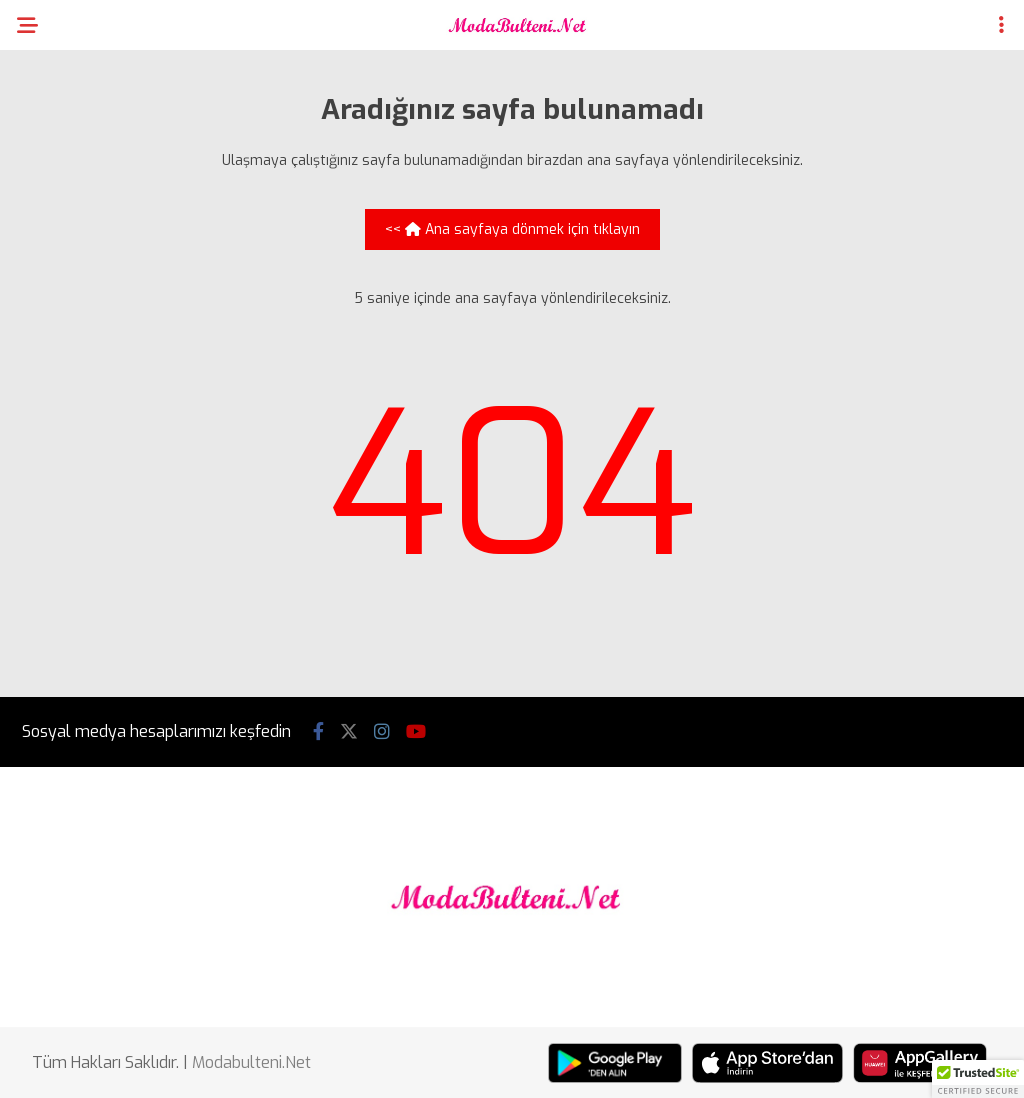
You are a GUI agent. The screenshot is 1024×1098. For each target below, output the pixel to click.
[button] (978, 1079)
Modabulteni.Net (251, 1062)
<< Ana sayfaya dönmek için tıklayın (512, 229)
